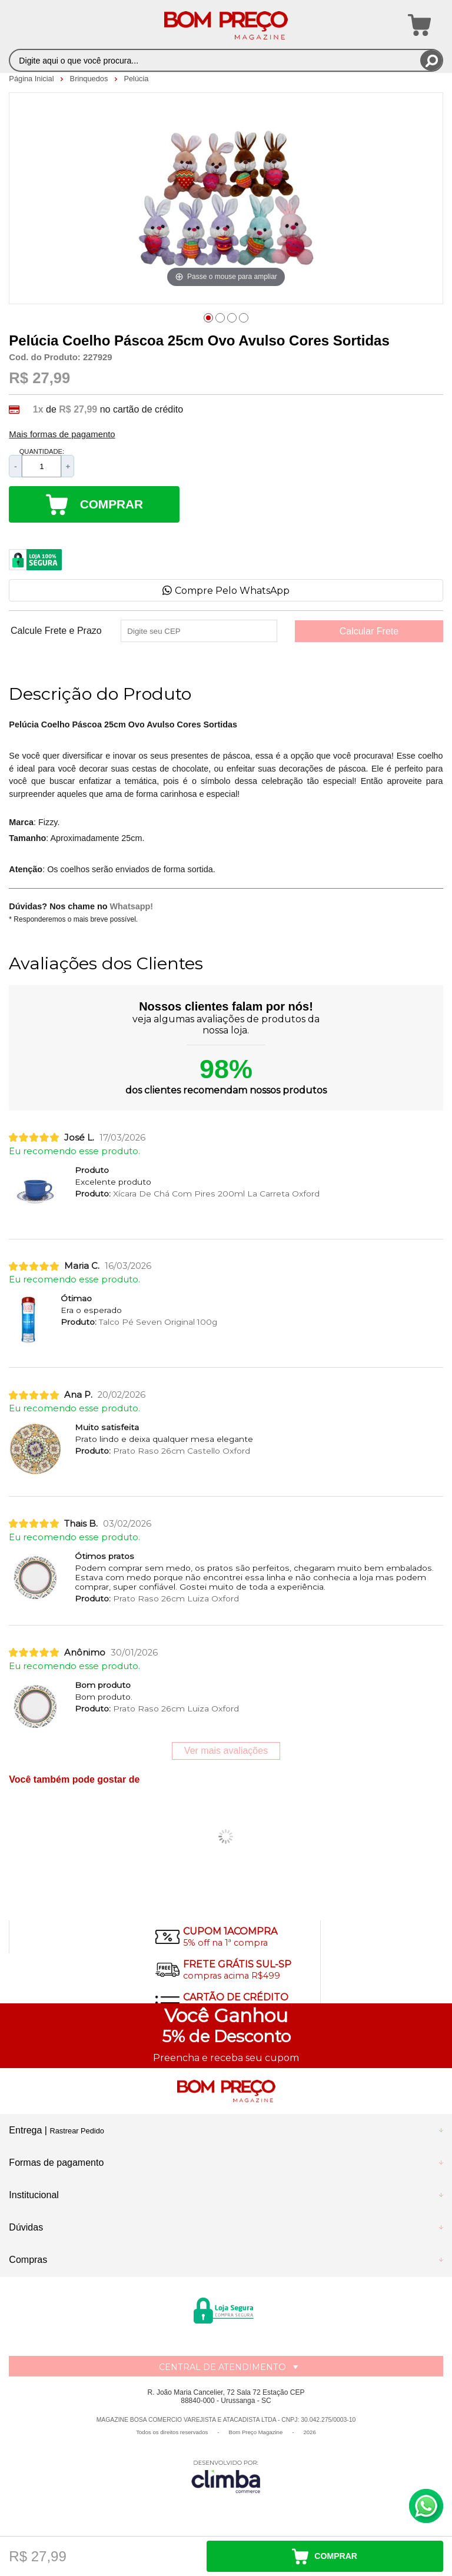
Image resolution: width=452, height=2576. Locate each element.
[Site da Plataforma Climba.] (226, 2476)
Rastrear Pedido (76, 2130)
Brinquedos (90, 78)
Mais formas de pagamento (62, 434)
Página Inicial (32, 78)
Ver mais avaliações (226, 1751)
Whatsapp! (132, 906)
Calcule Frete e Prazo (56, 631)
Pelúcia (136, 78)
